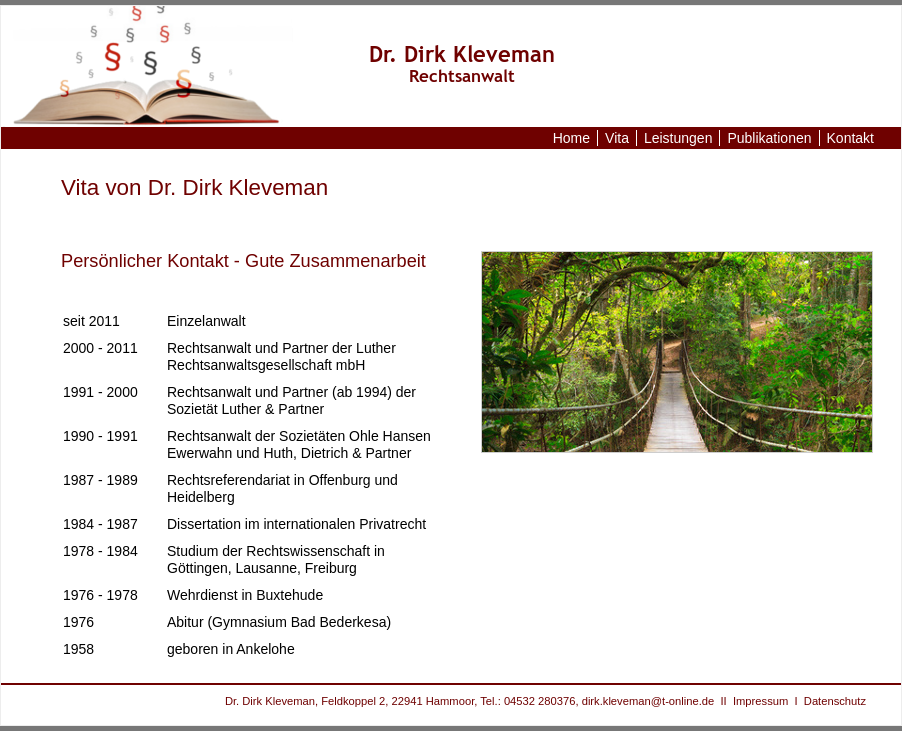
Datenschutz (835, 701)
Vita (617, 138)
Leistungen (678, 138)
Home (571, 138)
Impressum (760, 701)
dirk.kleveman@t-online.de (648, 701)
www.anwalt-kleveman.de (167, 66)
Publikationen (769, 138)
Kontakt (850, 138)
